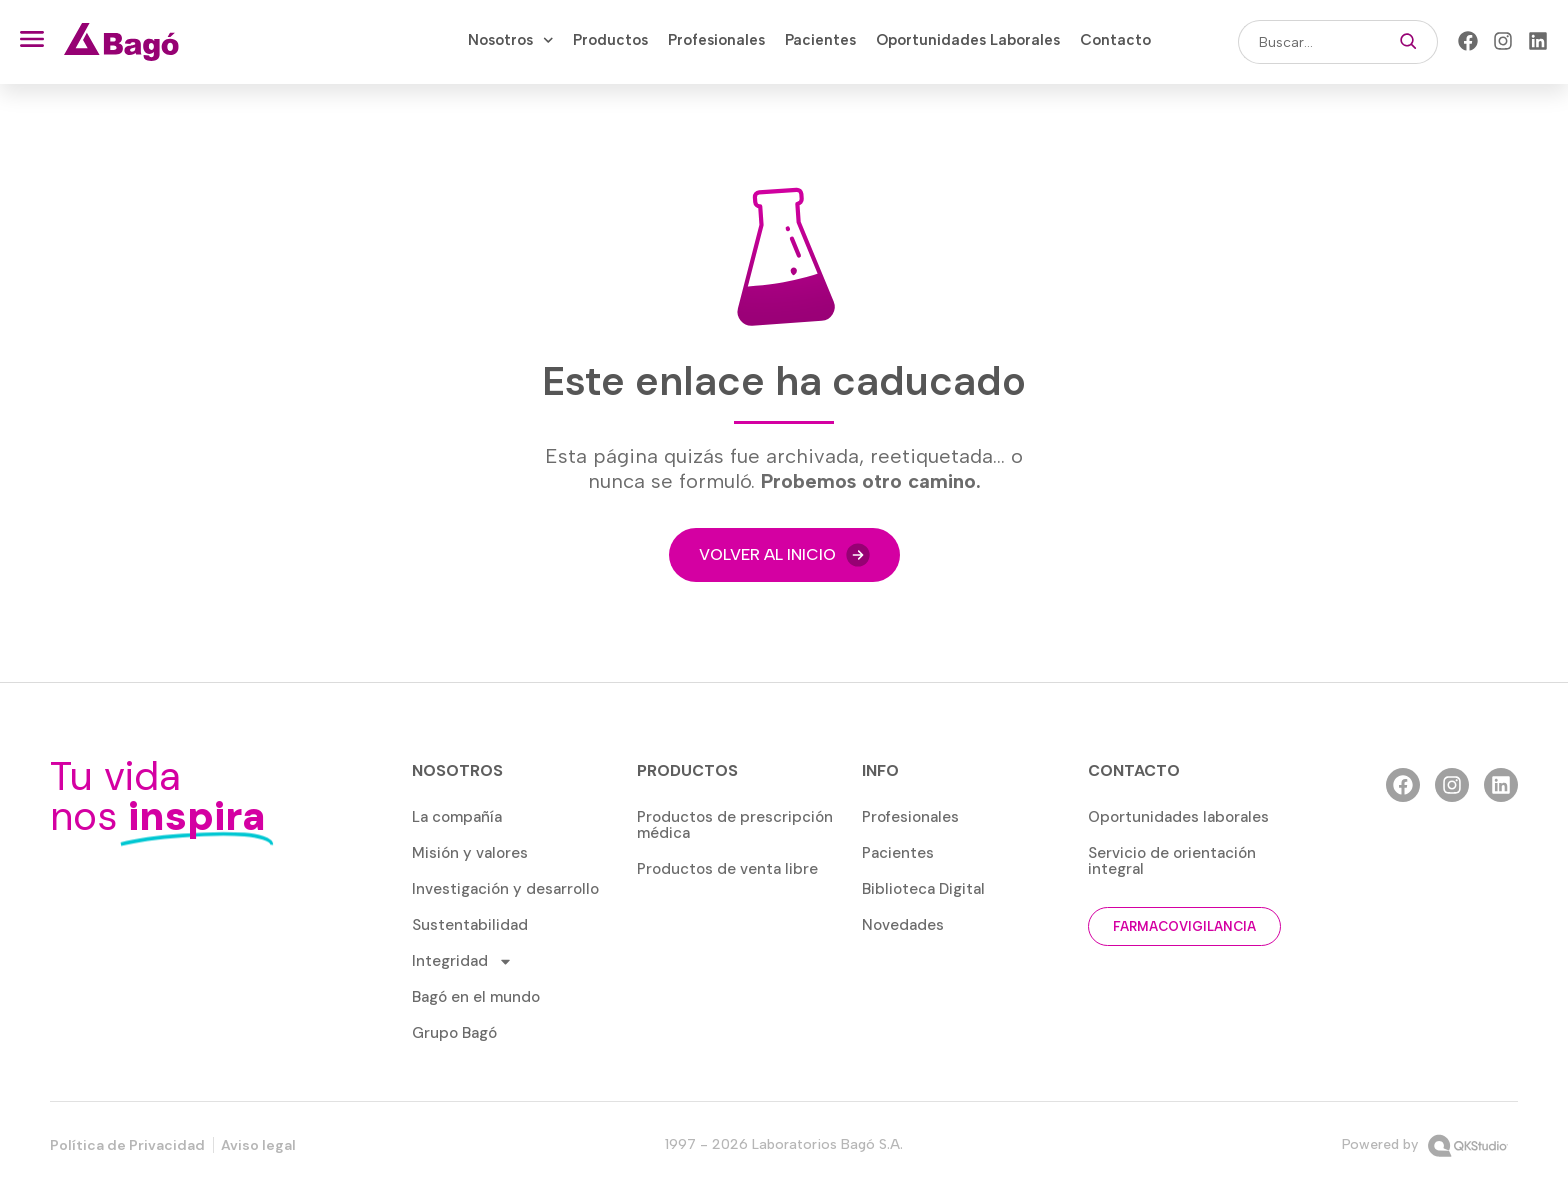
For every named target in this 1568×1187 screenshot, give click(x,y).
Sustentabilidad (470, 925)
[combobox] (1308, 42)
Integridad (462, 961)
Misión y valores (470, 853)
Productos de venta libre (727, 869)
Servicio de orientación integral (1172, 861)
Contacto (1115, 40)
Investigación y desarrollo (505, 889)
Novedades (903, 925)
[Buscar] (1408, 42)
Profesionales (716, 40)
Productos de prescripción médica (735, 825)
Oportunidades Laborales (968, 40)
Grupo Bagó (454, 1033)
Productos (610, 40)
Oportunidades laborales (1178, 817)
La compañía (457, 817)
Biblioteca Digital (923, 889)
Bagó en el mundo (476, 997)
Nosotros (511, 40)
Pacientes (820, 40)
